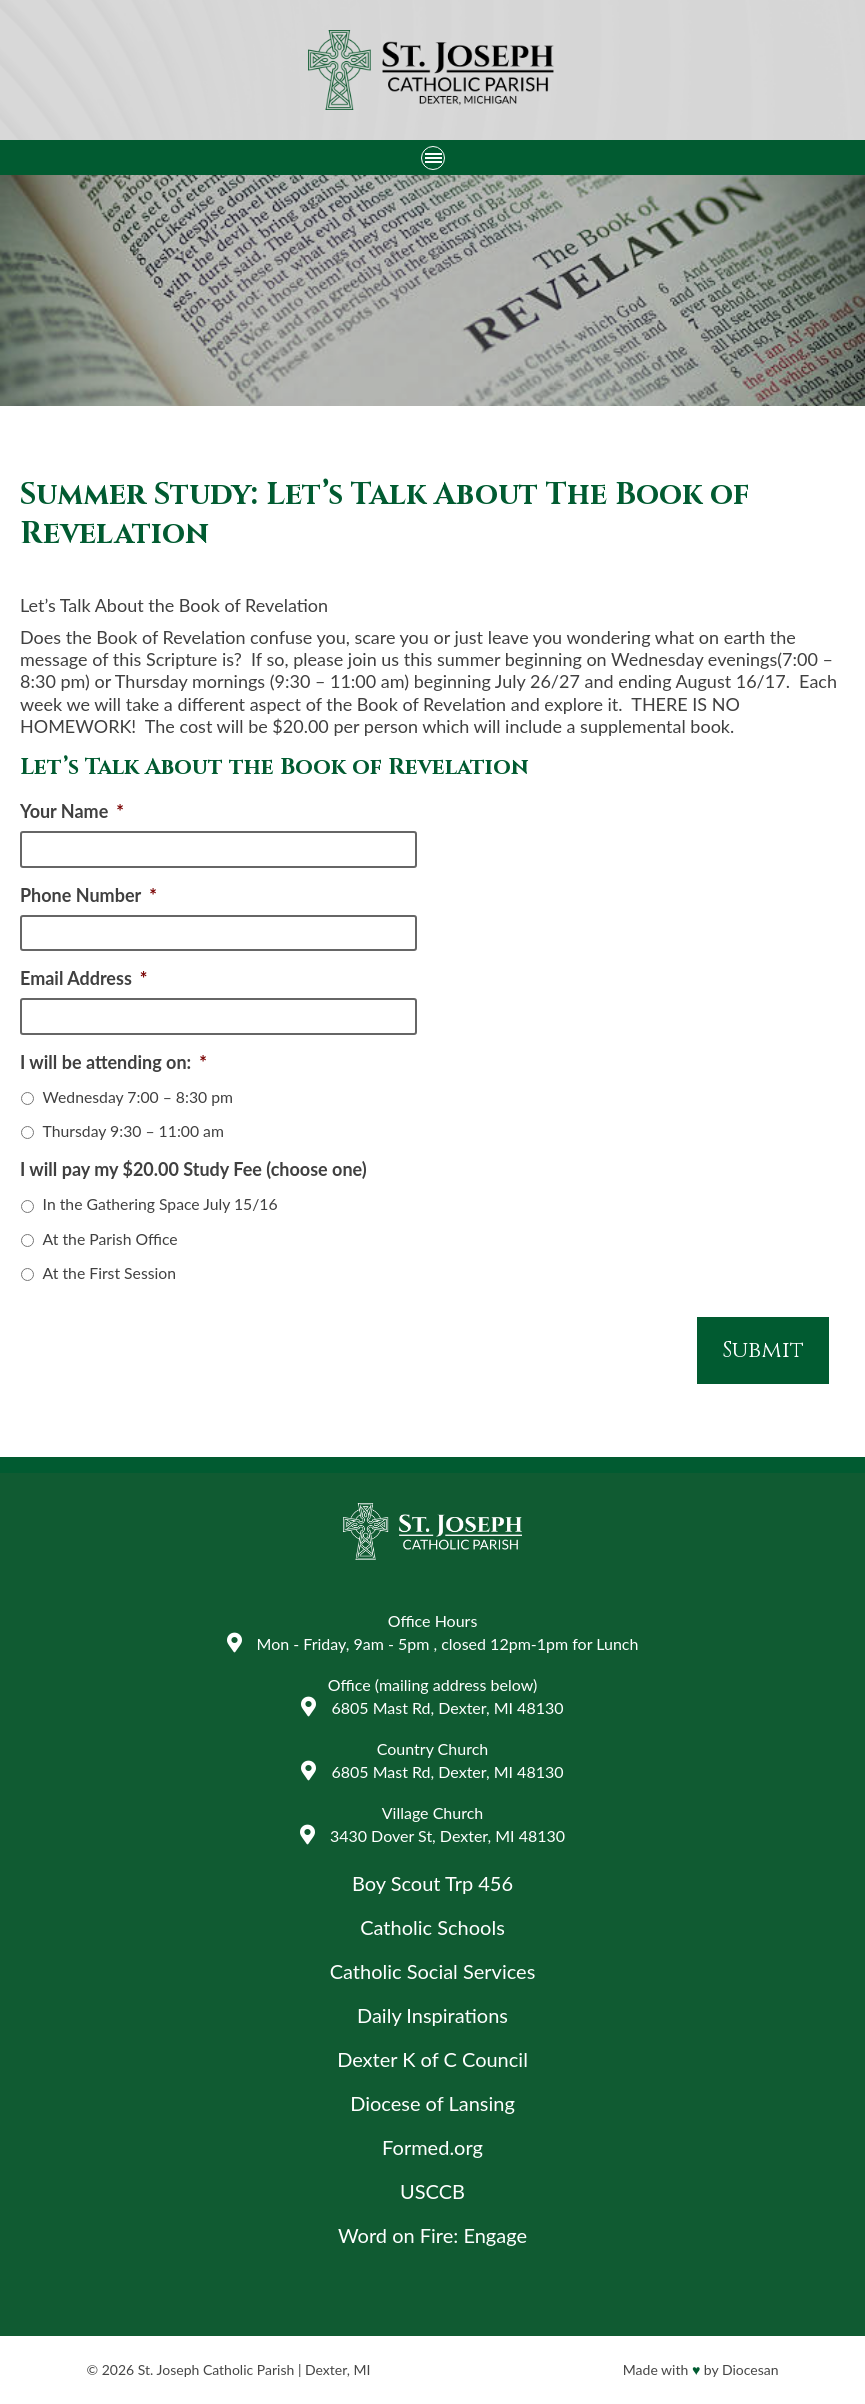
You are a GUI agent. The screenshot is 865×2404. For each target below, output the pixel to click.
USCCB (432, 2191)
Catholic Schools (432, 1927)
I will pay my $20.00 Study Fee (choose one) (193, 1169)
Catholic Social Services (433, 1971)
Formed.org (432, 2147)
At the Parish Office (110, 1238)
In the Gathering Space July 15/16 (160, 1203)
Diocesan (750, 2369)
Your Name (72, 811)
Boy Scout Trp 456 (432, 1883)
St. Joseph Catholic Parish (216, 2369)
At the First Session (109, 1272)
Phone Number (88, 895)
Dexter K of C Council (432, 2059)
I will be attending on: (113, 1062)
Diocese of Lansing (432, 2103)
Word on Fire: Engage (432, 2235)
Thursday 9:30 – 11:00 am (133, 1130)
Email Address (83, 978)
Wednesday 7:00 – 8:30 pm (138, 1096)
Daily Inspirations (432, 2015)
